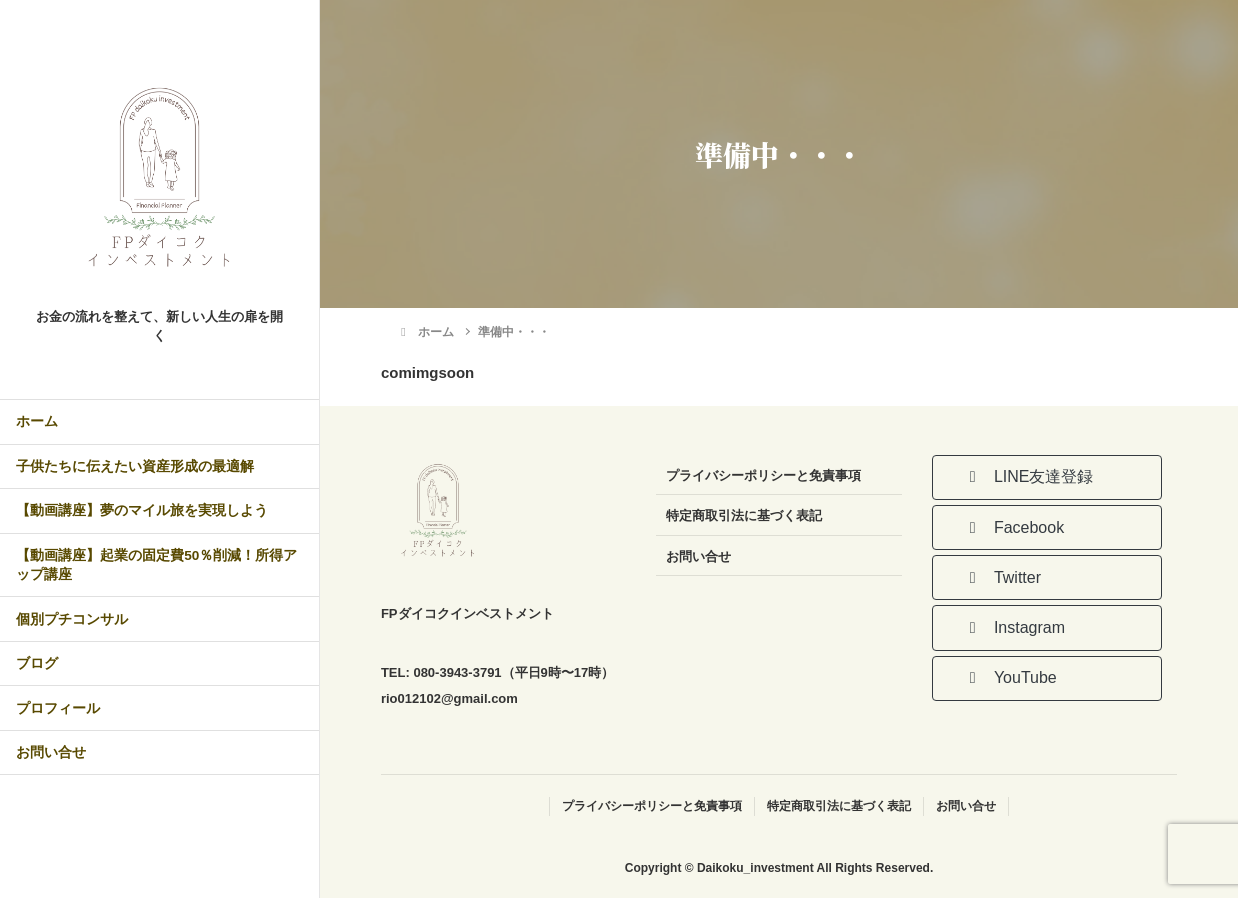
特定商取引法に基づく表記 (744, 515)
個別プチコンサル (72, 619)
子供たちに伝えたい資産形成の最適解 (135, 466)
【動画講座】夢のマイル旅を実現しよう (142, 510)
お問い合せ (51, 752)
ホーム (37, 421)
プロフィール (58, 708)
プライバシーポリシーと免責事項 (763, 475)
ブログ (37, 663)
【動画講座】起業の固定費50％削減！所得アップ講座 (156, 565)
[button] (1047, 477)
